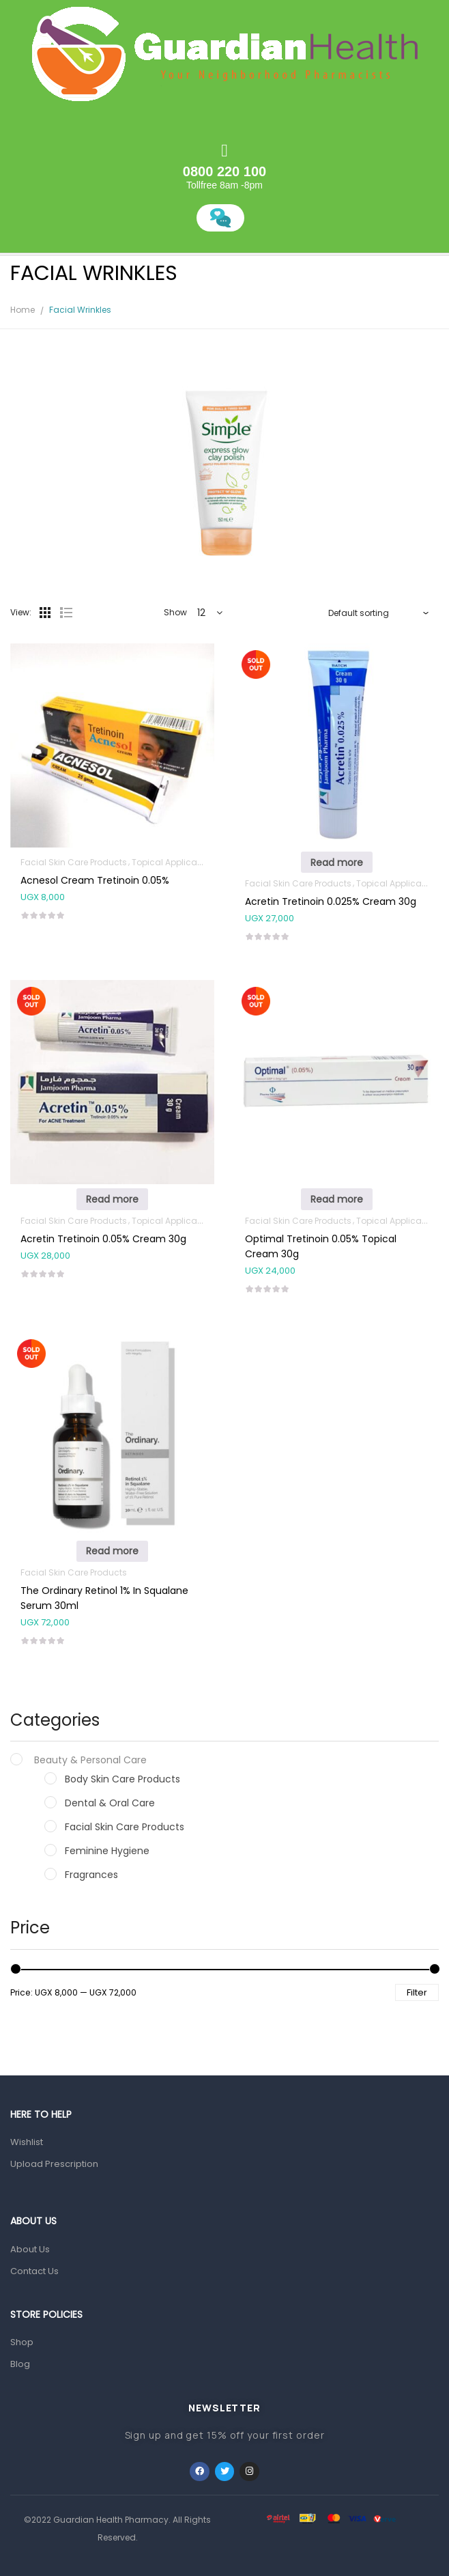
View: (20, 612)
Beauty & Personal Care (90, 1760)
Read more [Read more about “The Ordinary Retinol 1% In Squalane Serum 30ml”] (112, 1551)
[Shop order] (379, 612)
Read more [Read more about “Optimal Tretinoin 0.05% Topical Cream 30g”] (336, 1199)
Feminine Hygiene (107, 1851)
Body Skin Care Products (122, 1779)
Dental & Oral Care (110, 1803)
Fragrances (91, 1874)
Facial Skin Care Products (124, 1827)
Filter (417, 1992)
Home (22, 310)
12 (201, 612)
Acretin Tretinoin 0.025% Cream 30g (330, 901)
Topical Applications (175, 862)
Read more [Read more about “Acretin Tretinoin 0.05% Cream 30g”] (112, 1199)
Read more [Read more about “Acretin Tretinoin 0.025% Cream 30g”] (336, 862)
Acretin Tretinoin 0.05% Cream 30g (103, 1239)
